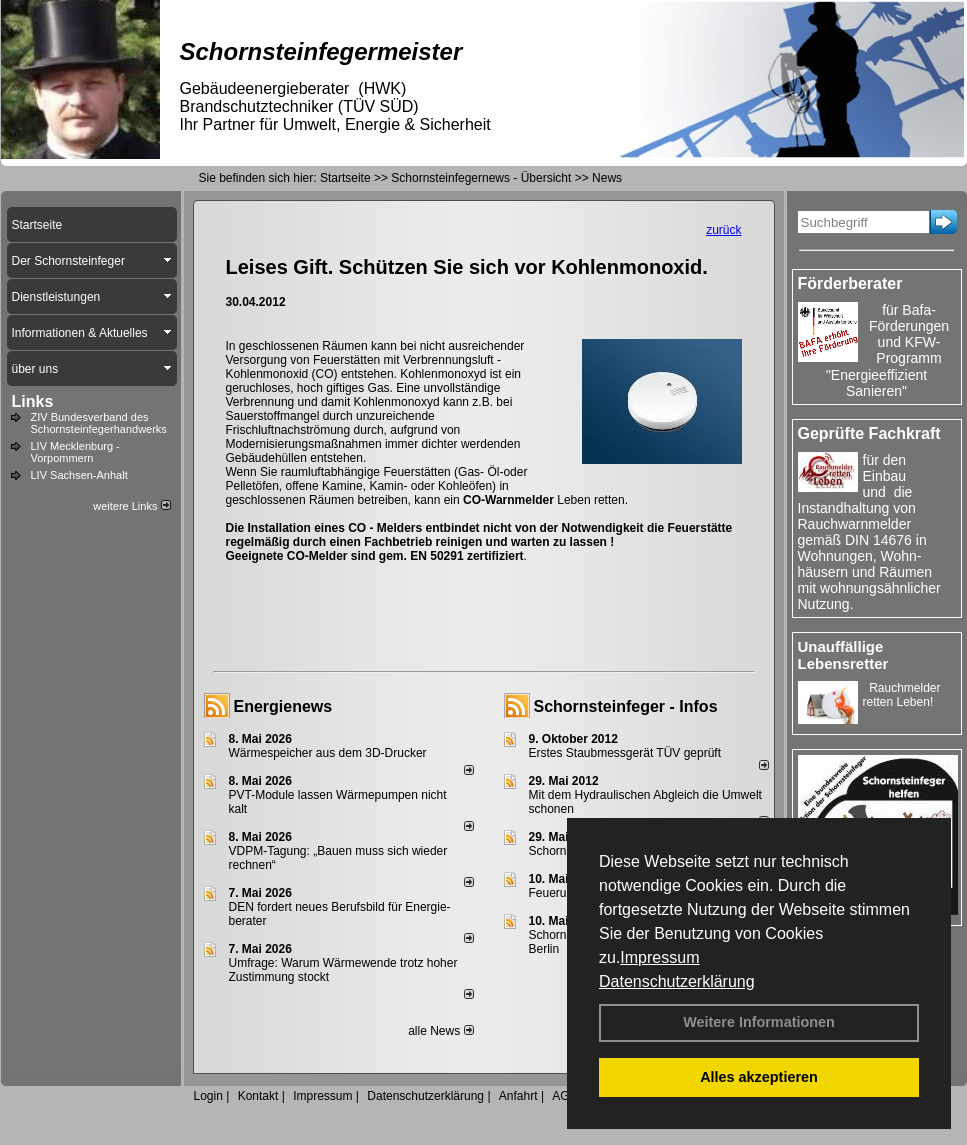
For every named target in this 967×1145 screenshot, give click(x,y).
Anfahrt (518, 1096)
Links (33, 401)
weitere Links (131, 506)
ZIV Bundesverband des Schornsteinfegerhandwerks (99, 423)
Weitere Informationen (759, 1022)
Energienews (283, 706)
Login (208, 1096)
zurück (723, 230)
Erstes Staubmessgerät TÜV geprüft (625, 753)
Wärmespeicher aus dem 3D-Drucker (328, 753)
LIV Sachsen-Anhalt (79, 475)
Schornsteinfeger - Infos (626, 706)
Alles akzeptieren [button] (759, 1077)
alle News (440, 1031)
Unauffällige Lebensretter (843, 655)
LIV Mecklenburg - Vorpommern (75, 452)
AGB (564, 1096)
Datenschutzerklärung (677, 981)
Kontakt (258, 1096)
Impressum (659, 957)
